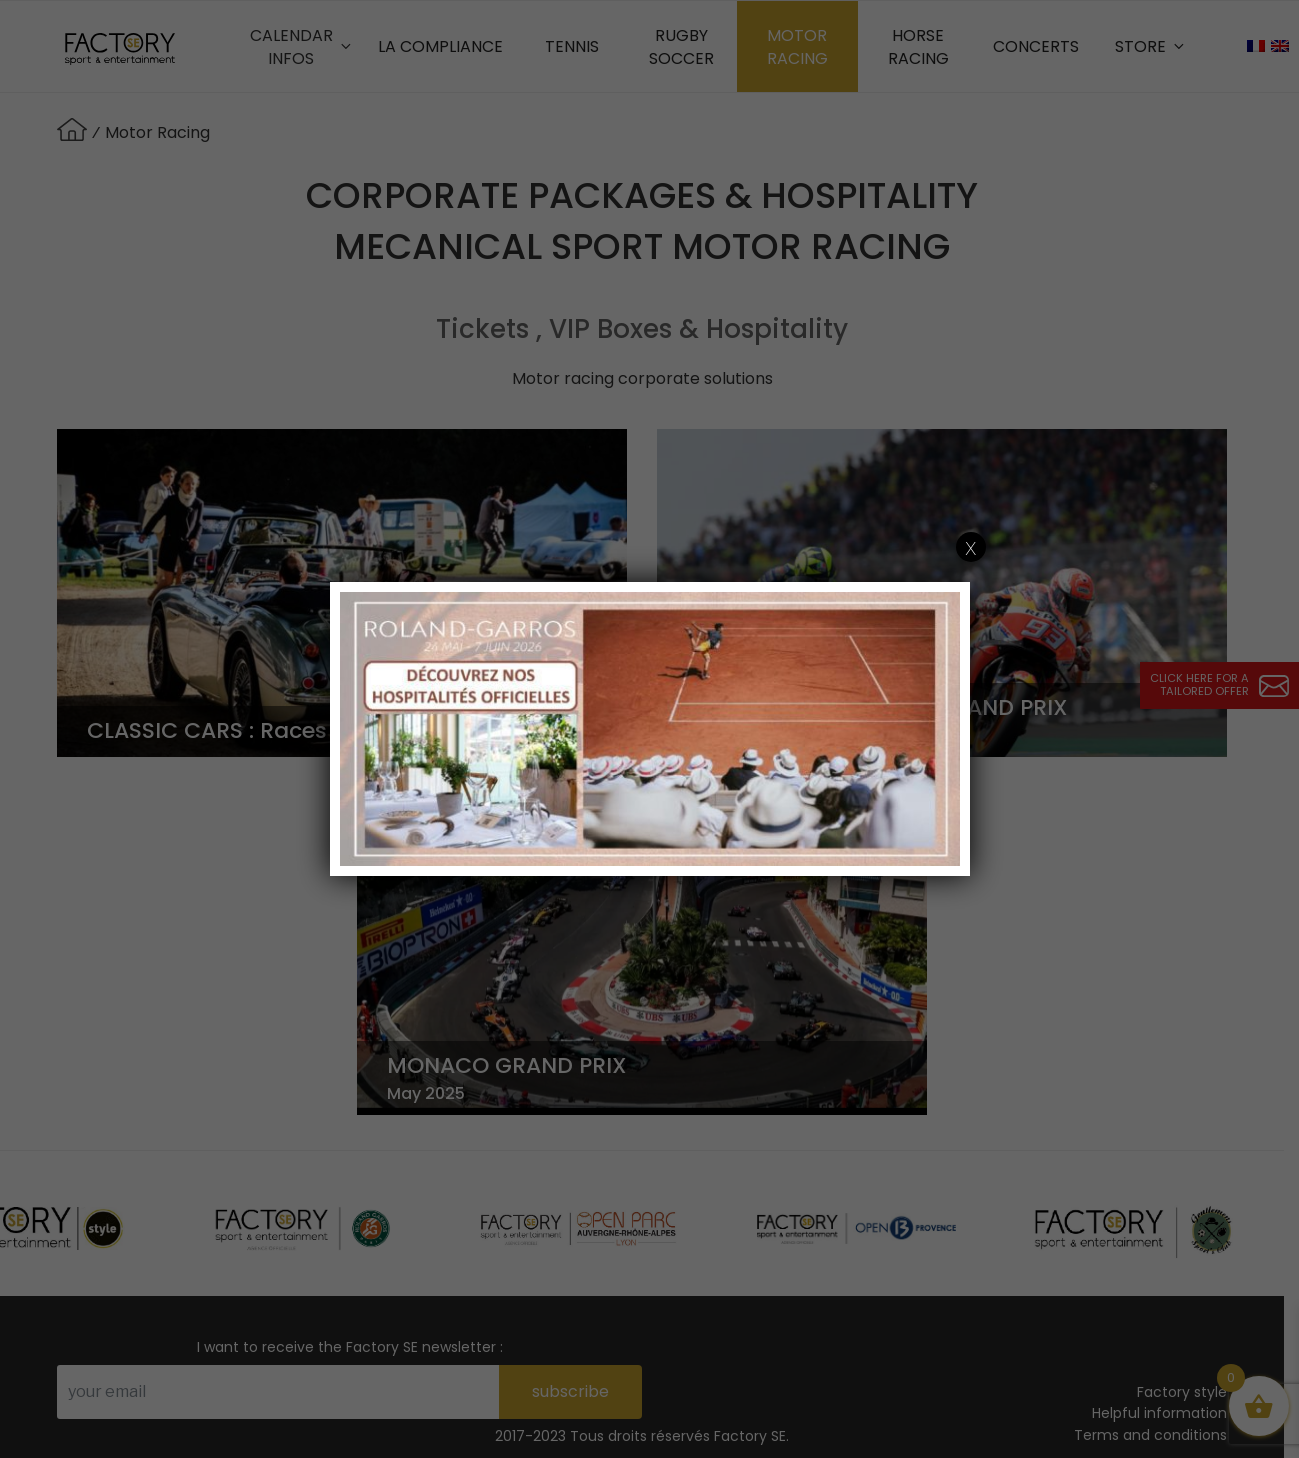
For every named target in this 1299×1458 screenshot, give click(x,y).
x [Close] (970, 547)
